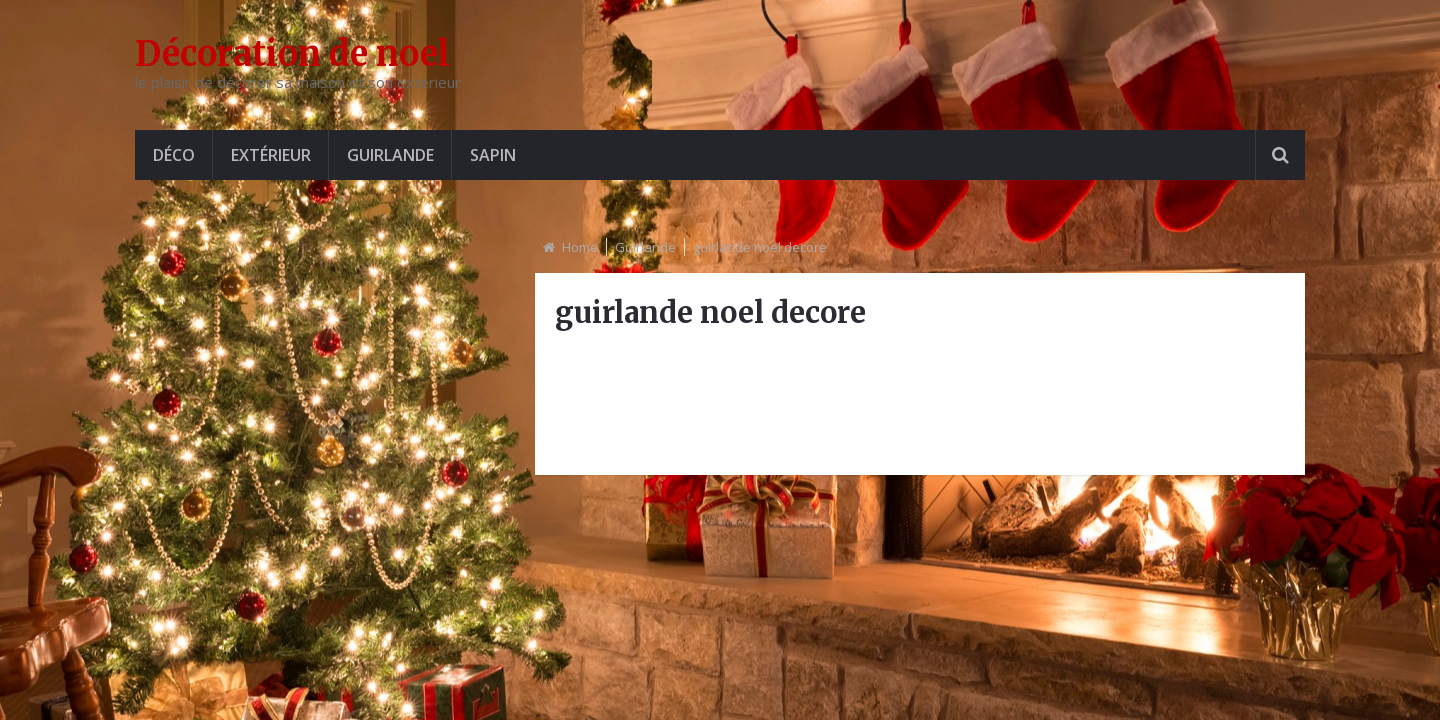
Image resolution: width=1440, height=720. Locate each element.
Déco (174, 155)
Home (580, 247)
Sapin (493, 155)
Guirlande (390, 155)
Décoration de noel (292, 54)
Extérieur (271, 155)
